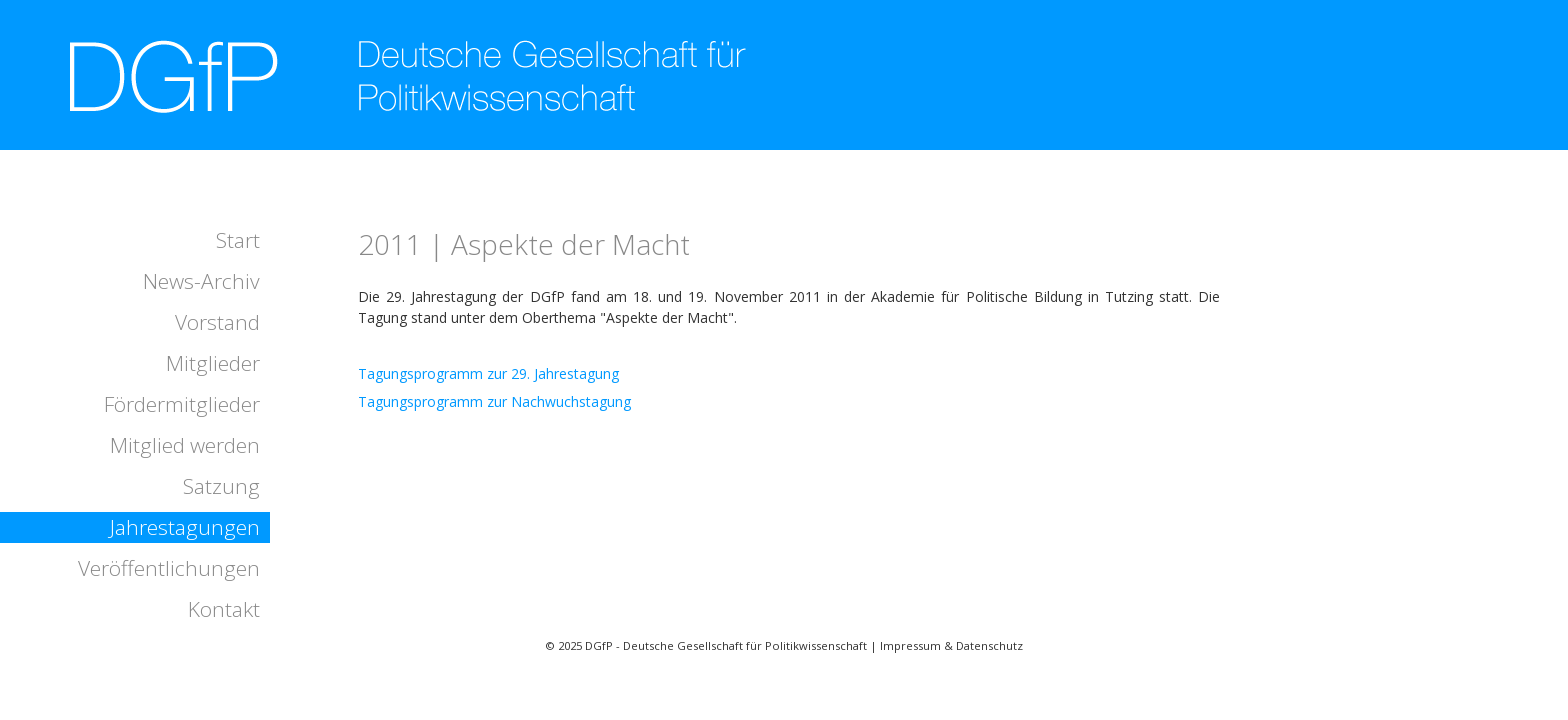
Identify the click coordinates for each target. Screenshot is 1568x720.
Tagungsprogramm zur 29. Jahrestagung (488, 373)
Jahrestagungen (185, 527)
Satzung (221, 486)
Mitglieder (213, 363)
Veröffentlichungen (169, 568)
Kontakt (224, 609)
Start (238, 240)
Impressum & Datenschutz (951, 645)
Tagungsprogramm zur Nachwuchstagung (494, 401)
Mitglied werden (185, 445)
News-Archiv (201, 281)
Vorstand (217, 322)
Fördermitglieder (182, 404)
